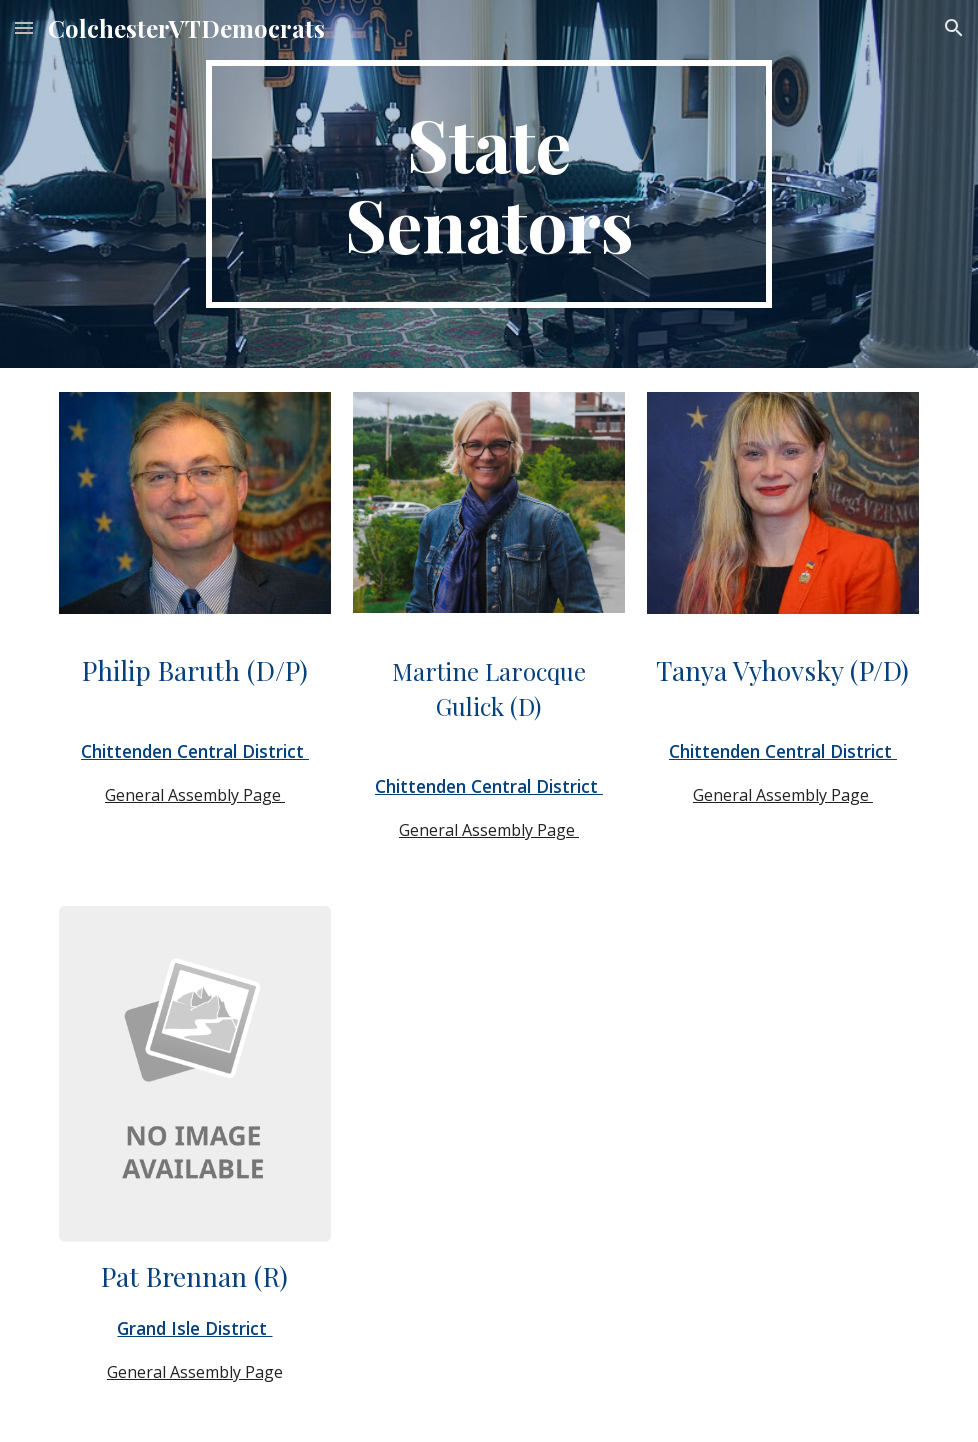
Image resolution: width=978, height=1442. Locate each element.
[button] (24, 27)
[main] (489, 184)
